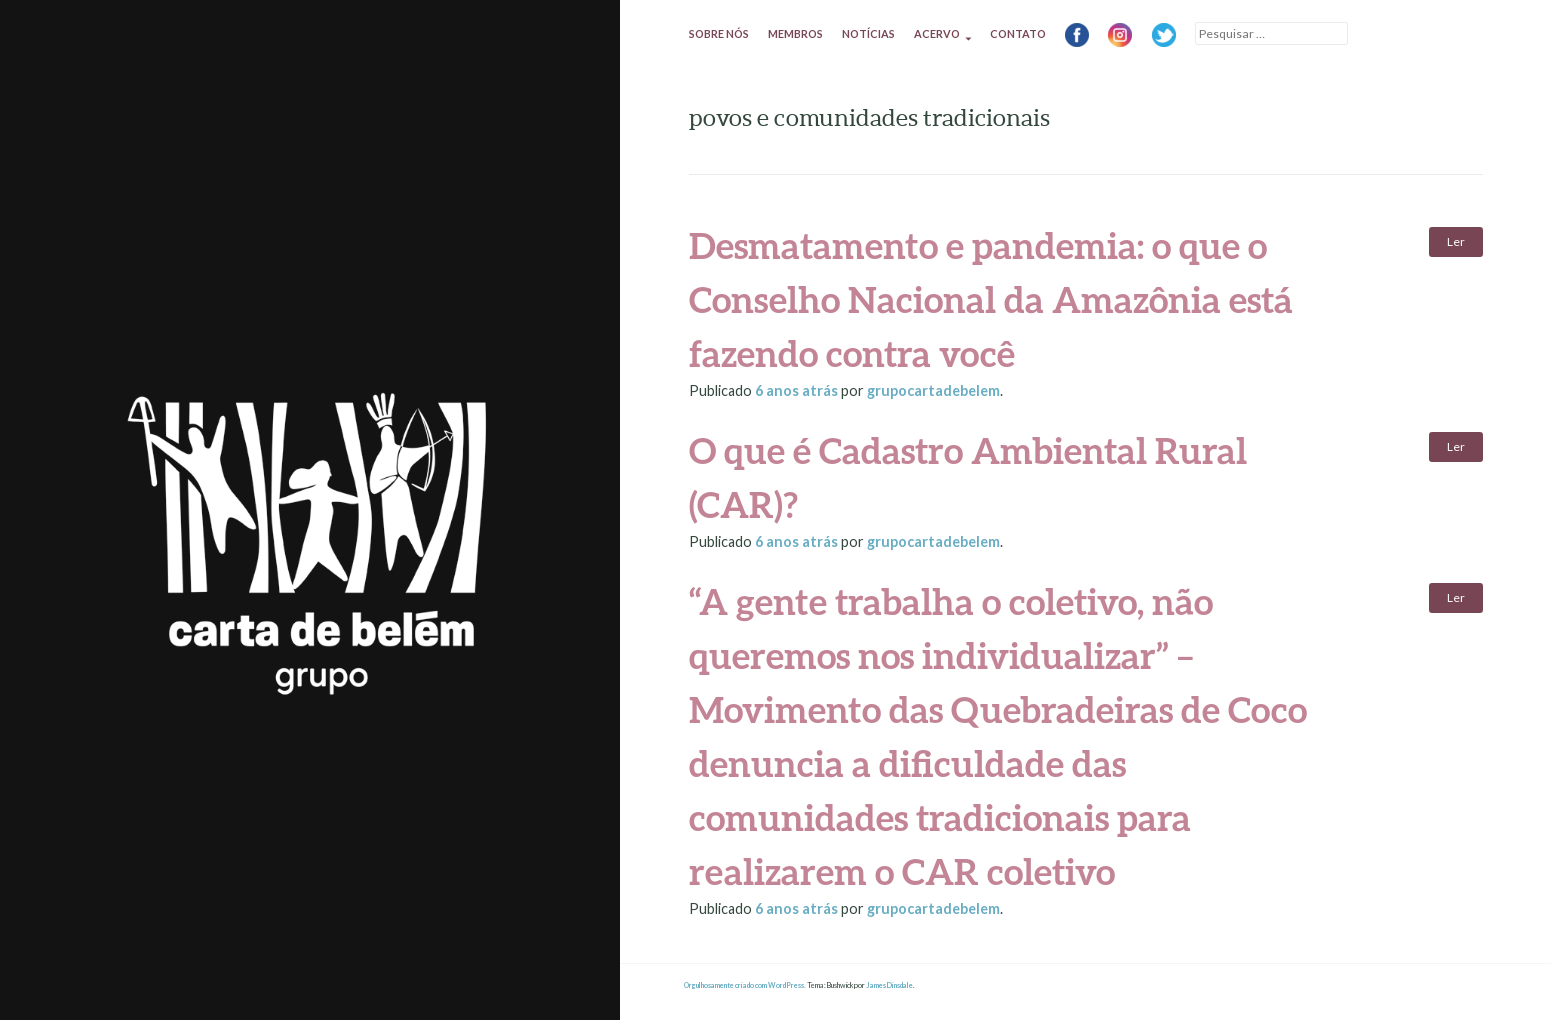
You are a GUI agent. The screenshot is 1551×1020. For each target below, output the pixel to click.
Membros (795, 33)
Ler (1456, 241)
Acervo (937, 33)
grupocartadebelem (933, 390)
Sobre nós (719, 33)
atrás (798, 390)
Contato (1018, 33)
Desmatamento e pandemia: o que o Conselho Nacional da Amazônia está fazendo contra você (991, 299)
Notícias (868, 33)
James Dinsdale (889, 985)
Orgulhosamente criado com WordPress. (745, 985)
